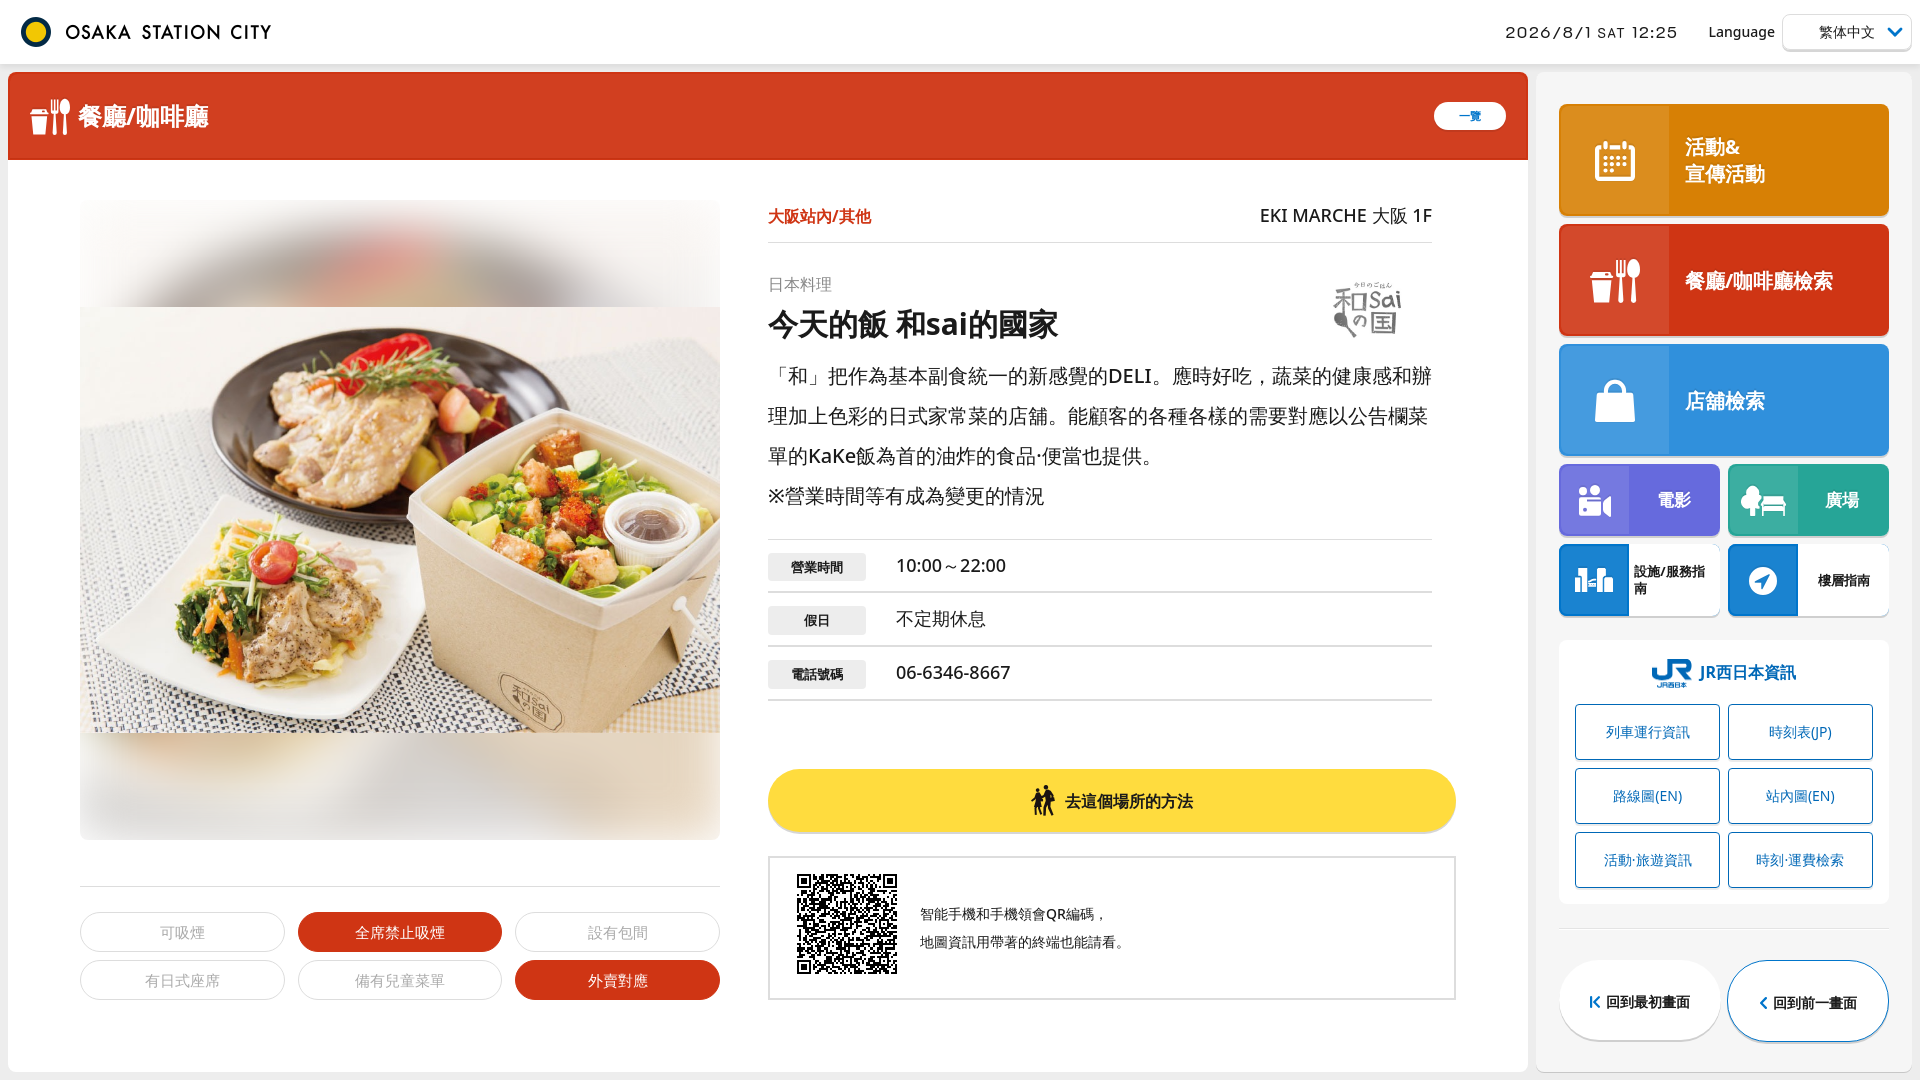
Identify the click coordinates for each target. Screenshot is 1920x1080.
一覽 (1470, 115)
